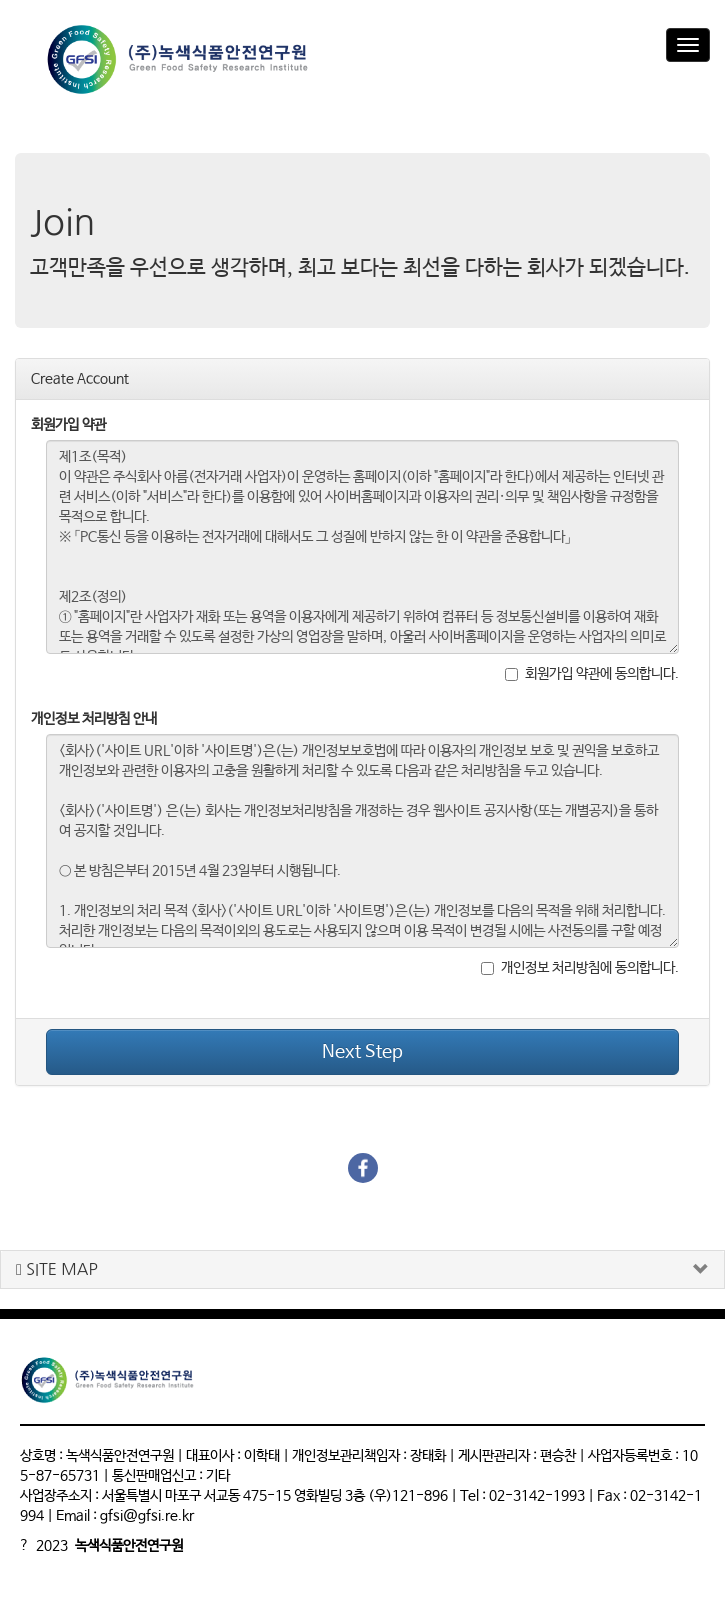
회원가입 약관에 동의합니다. (592, 674)
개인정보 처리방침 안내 (94, 719)
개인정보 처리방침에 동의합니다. (580, 968)
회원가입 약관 (68, 425)
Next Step (362, 1052)
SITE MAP (57, 1269)
